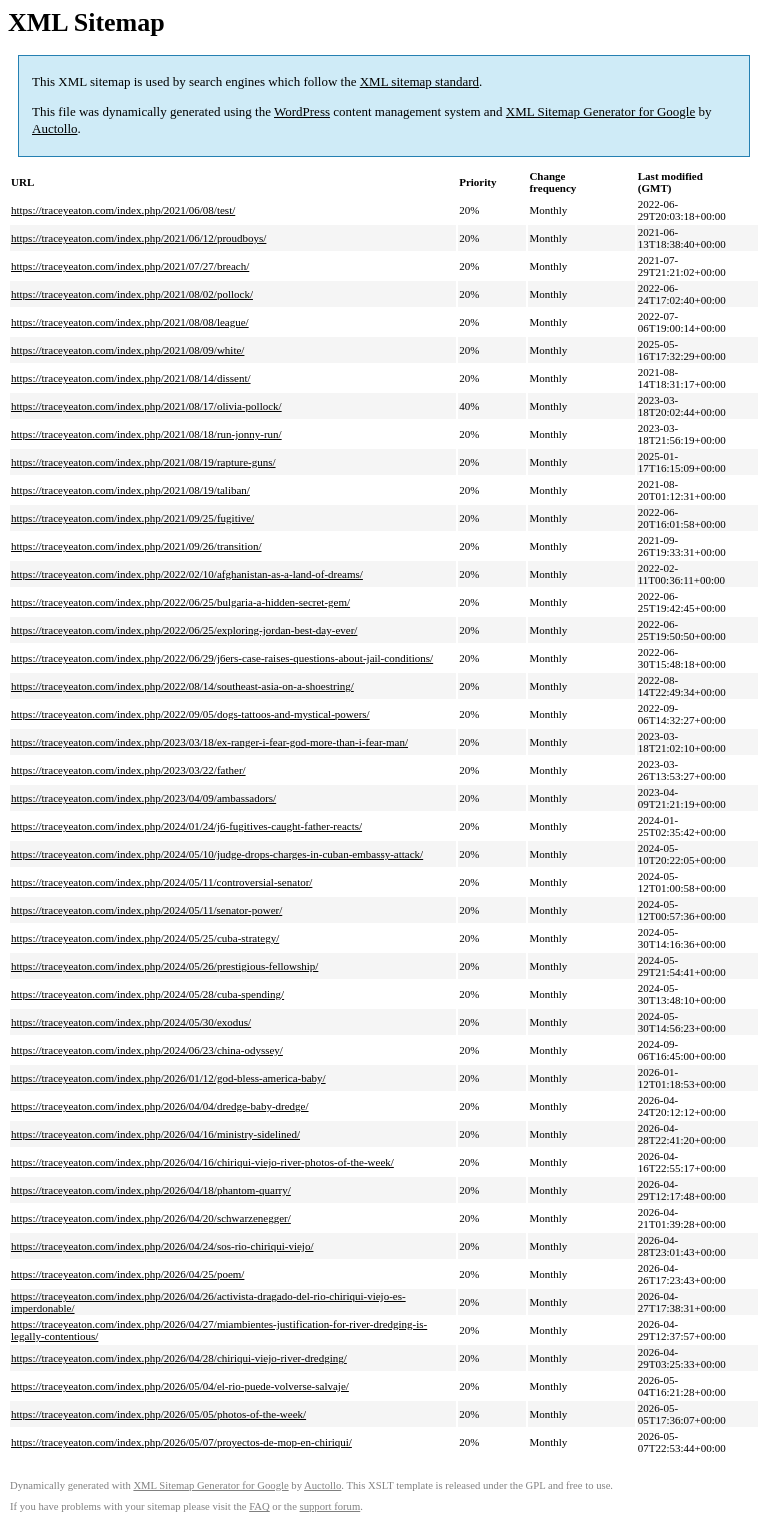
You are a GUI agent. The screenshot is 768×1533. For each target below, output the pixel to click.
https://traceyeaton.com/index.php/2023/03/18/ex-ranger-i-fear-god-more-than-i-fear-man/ (209, 742)
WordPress (302, 111)
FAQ (259, 1506)
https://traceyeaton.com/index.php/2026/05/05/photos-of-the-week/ (158, 1414)
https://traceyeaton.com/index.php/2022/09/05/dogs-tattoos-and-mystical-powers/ (190, 714)
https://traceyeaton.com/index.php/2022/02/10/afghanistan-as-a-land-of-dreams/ (187, 574)
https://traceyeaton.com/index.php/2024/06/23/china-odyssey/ (147, 1050)
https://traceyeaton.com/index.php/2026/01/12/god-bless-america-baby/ (168, 1078)
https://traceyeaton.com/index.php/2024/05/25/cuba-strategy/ (145, 938)
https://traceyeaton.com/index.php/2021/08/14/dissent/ (131, 378)
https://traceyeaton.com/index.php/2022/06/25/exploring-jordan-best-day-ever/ (184, 630)
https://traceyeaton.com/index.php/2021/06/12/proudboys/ (138, 238)
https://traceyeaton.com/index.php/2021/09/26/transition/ (136, 546)
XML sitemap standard (419, 81)
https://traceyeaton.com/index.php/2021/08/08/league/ (130, 322)
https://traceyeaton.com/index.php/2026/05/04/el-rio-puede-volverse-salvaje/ (180, 1386)
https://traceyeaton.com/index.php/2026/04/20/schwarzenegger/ (151, 1218)
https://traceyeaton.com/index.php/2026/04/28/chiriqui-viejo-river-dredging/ (179, 1358)
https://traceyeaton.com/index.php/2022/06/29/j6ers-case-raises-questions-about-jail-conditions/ (222, 658)
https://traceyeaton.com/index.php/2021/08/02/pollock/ (132, 294)
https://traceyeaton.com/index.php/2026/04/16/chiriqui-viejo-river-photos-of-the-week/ (202, 1162)
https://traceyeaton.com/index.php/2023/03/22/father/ (128, 770)
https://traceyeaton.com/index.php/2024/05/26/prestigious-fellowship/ (164, 966)
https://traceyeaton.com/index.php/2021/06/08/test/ (123, 210)
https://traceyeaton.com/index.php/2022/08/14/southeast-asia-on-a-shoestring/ (182, 686)
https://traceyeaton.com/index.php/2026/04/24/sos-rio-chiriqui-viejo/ (162, 1246)
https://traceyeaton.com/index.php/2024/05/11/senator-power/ (146, 910)
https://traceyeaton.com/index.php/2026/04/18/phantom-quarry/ (151, 1190)
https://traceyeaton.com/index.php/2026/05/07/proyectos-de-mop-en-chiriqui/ (181, 1442)
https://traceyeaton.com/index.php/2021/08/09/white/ (127, 350)
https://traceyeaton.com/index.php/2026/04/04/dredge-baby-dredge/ (160, 1106)
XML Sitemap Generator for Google (600, 111)
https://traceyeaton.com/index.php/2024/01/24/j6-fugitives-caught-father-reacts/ (186, 826)
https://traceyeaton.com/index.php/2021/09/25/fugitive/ (132, 518)
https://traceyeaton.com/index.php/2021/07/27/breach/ (130, 266)
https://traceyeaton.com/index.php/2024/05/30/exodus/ (131, 1022)
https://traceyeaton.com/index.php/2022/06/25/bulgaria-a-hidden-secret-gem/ (180, 602)
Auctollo (55, 128)
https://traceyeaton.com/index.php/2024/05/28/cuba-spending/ (147, 994)
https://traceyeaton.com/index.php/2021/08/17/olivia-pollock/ (146, 406)
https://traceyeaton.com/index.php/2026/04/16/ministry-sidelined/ (155, 1134)
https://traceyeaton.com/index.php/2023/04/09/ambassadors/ (143, 798)
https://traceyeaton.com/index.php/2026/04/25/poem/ (127, 1274)
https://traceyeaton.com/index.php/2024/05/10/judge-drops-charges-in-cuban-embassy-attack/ (217, 854)
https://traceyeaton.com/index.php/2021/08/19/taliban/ (130, 490)
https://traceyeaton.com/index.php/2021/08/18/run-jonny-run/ (146, 434)
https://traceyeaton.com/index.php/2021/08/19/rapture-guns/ (143, 462)
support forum (330, 1506)
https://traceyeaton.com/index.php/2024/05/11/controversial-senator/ (161, 882)
